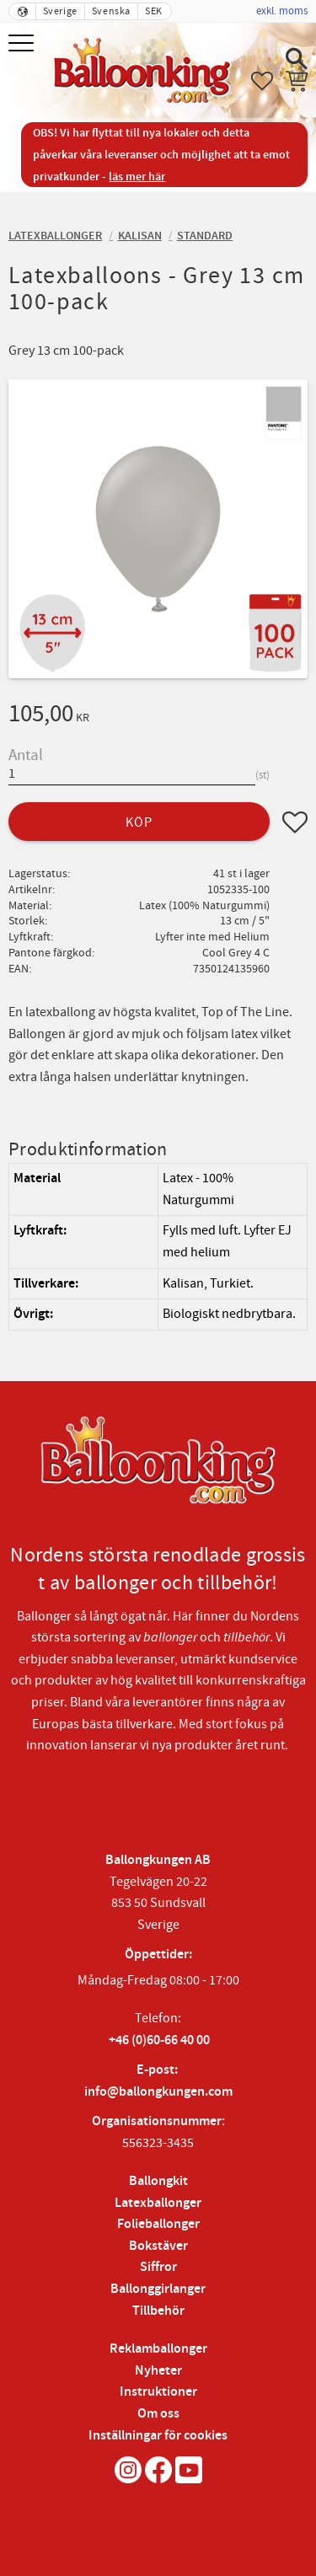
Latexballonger (158, 2203)
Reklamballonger (158, 2349)
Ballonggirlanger (158, 2289)
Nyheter (158, 2371)
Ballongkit (158, 2181)
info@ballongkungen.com (158, 2092)
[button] (23, 44)
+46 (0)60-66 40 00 (159, 2040)
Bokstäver (158, 2246)
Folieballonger (158, 2224)
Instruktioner (158, 2392)
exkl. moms (282, 11)
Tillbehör (158, 2311)
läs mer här (137, 177)
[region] (158, 1247)
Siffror (158, 2267)
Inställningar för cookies (158, 2436)
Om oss (158, 2414)
